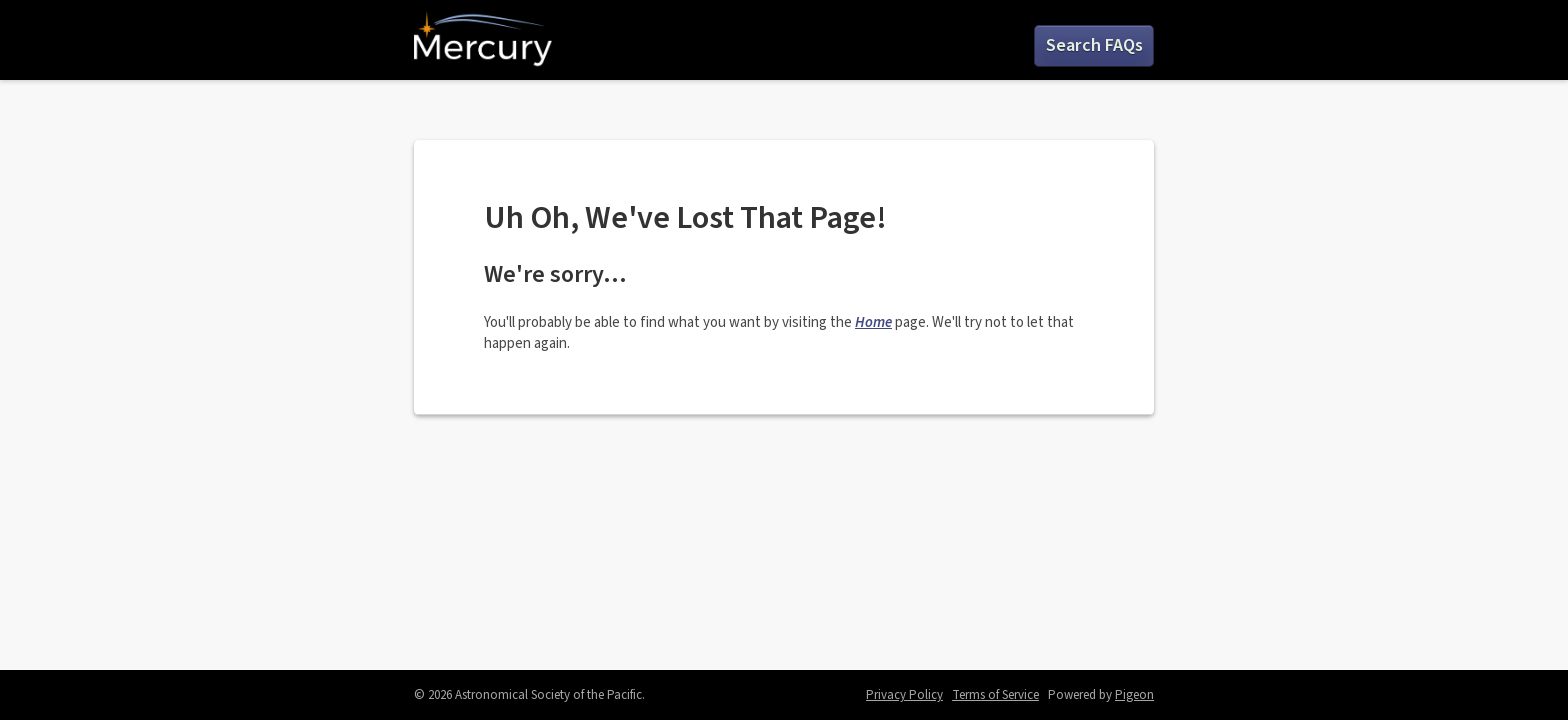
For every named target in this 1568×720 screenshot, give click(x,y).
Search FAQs (1094, 45)
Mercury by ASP (483, 40)
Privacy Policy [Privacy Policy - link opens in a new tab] (904, 695)
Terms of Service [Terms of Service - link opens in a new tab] (995, 695)
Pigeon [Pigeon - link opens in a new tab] (1134, 695)
